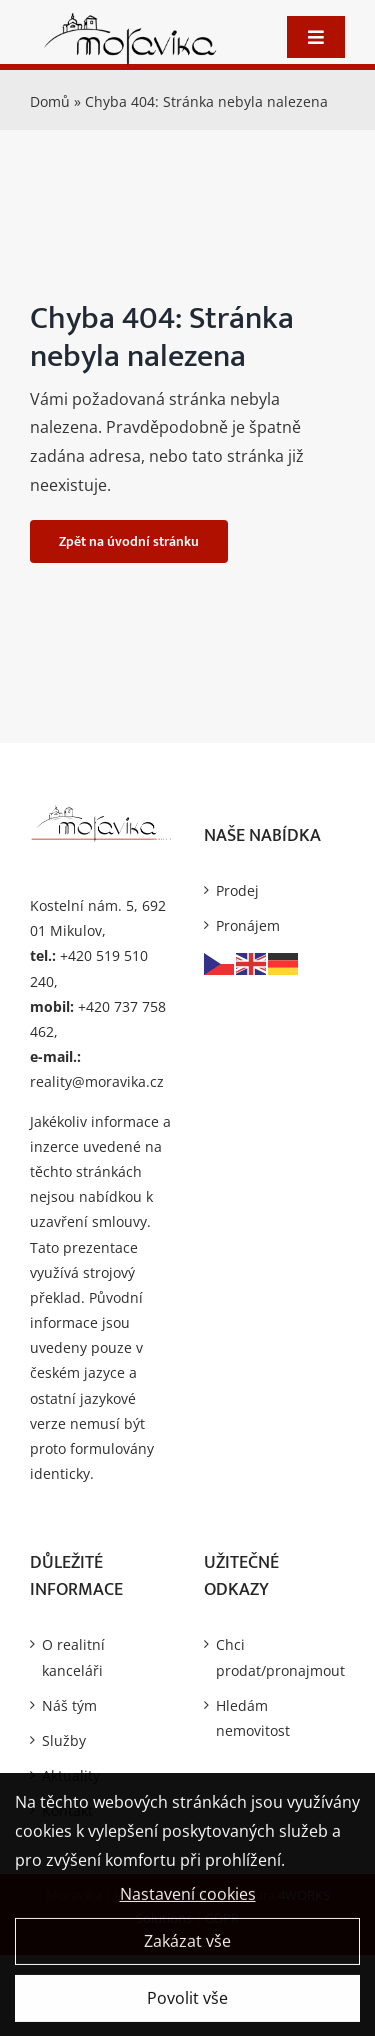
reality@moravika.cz (97, 1081)
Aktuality (71, 1775)
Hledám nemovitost (253, 1718)
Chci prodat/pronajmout (276, 1657)
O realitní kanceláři (73, 1657)
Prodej (237, 890)
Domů (50, 101)
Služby (64, 1740)
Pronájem (248, 925)
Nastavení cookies (188, 1901)
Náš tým (69, 1705)
